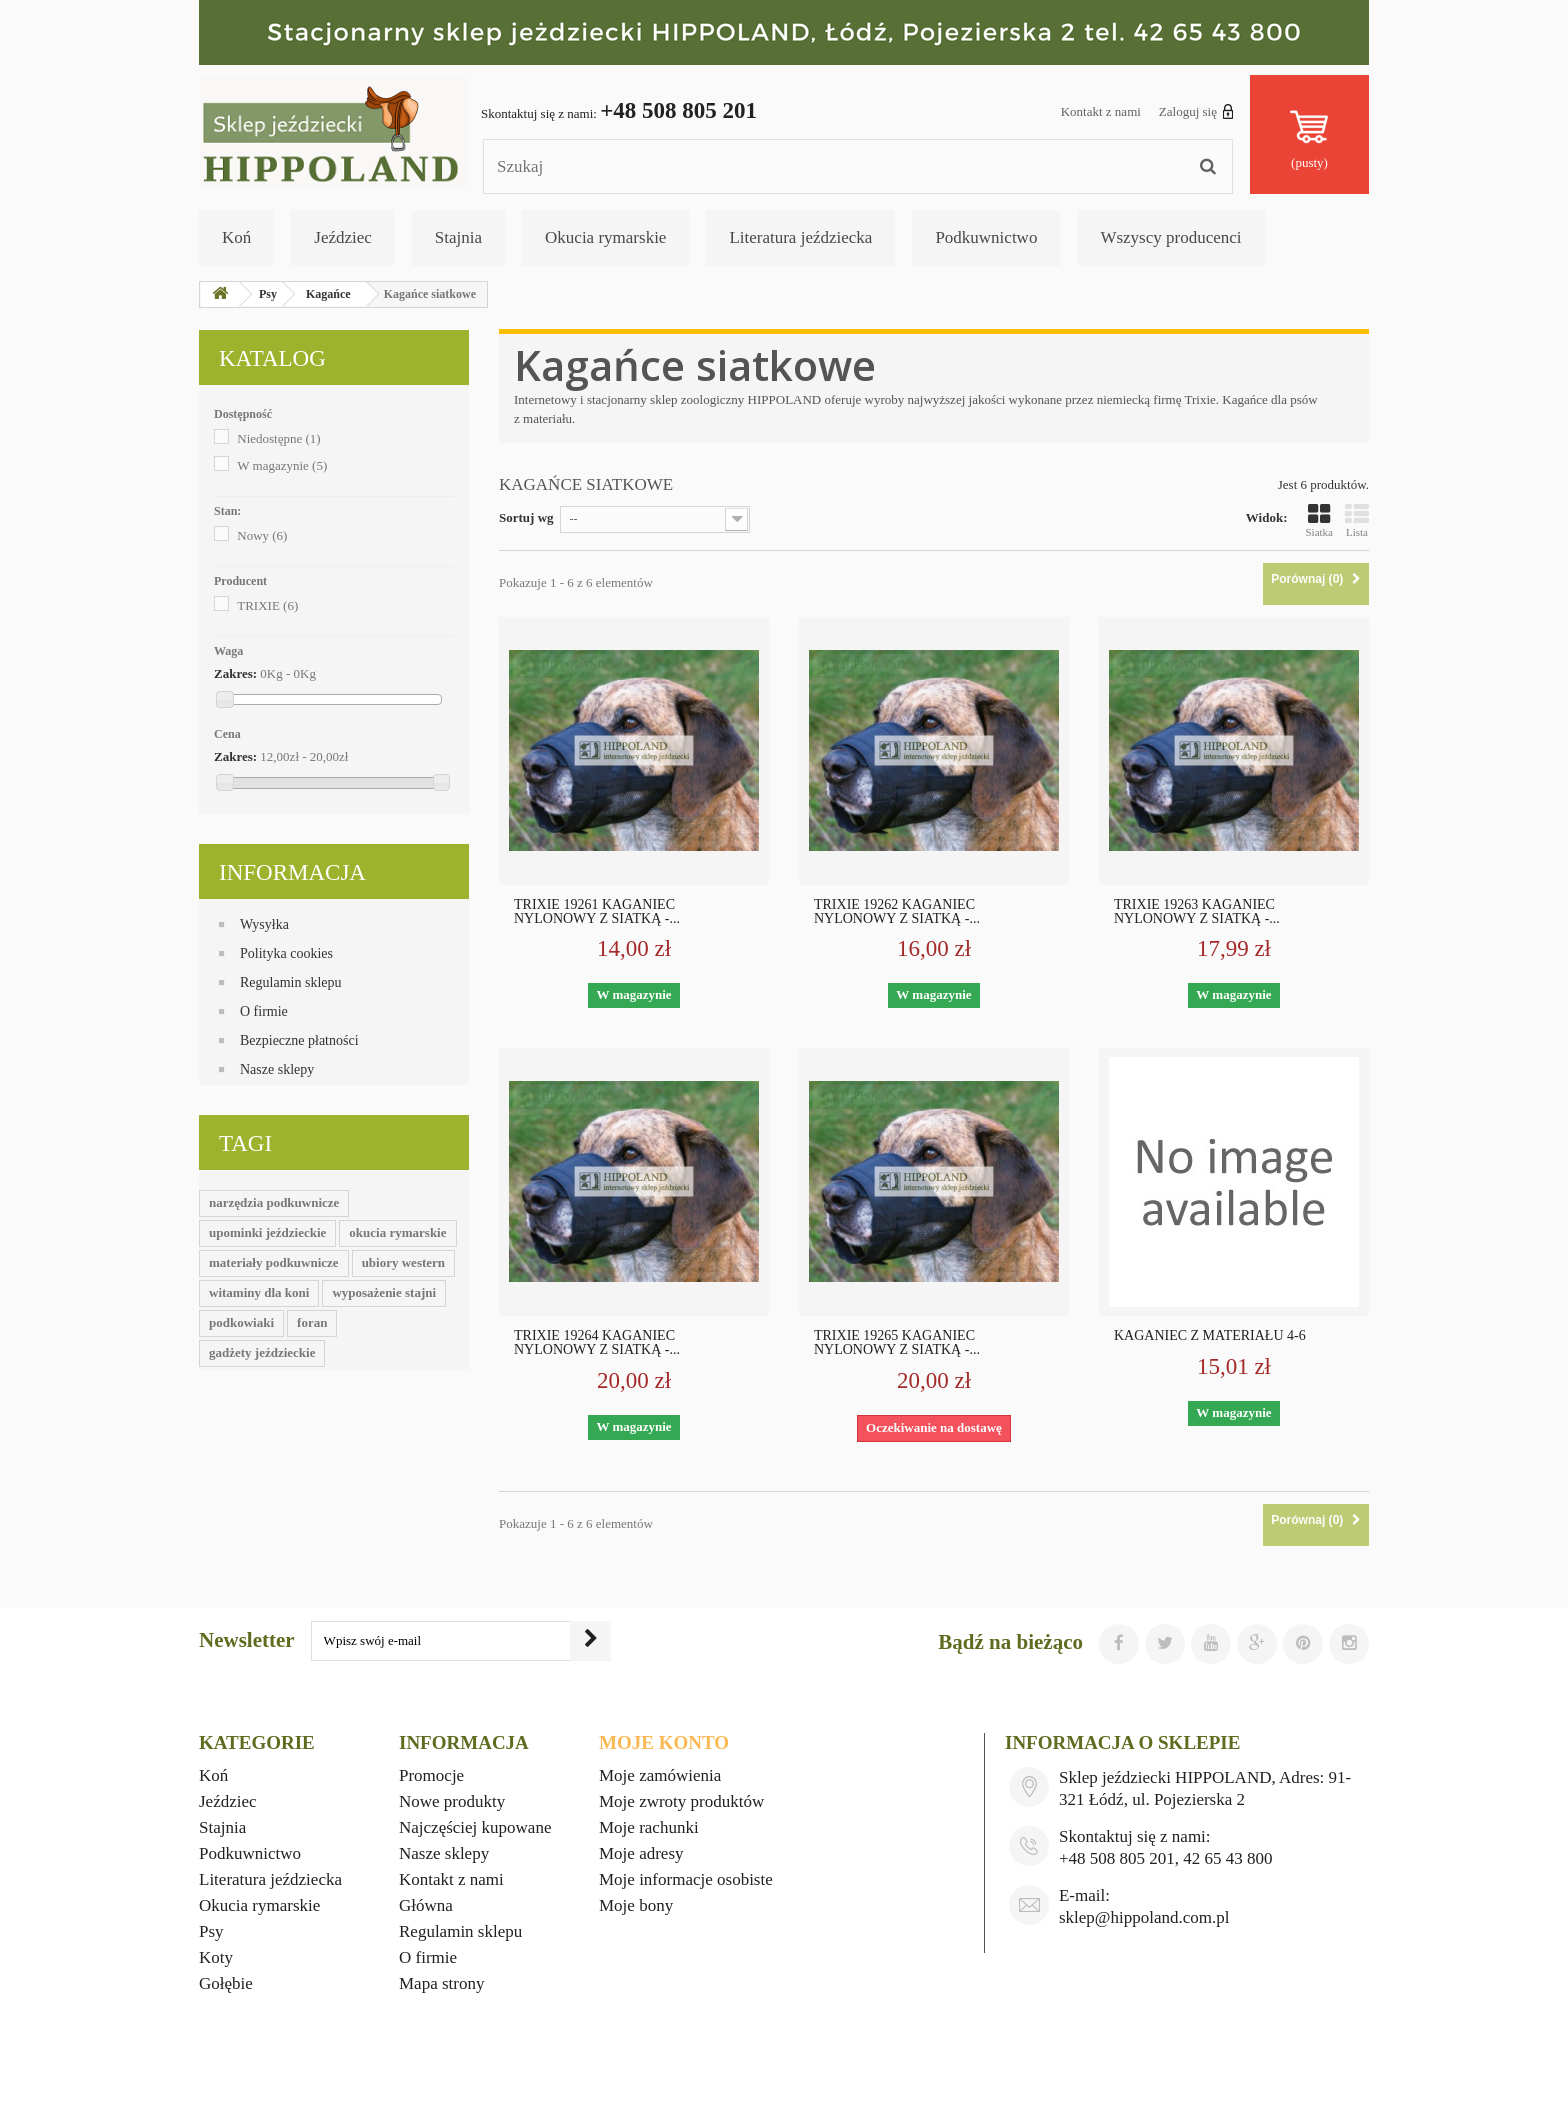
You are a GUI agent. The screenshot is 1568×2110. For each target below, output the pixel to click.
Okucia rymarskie (605, 237)
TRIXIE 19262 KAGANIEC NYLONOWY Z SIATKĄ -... (897, 912)
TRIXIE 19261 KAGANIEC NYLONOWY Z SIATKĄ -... (597, 912)
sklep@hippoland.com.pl (1144, 1917)
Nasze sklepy (277, 1069)
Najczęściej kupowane (475, 1827)
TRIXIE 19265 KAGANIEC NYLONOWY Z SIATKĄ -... (897, 1343)
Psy (211, 1931)
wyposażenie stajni (384, 1292)
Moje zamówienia (660, 1775)
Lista (1357, 520)
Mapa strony (441, 1983)
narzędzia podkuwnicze (274, 1202)
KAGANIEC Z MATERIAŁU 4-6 (1210, 1336)
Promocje (431, 1775)
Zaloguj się (1196, 111)
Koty (216, 1957)
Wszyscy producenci (1170, 237)
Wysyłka (264, 924)
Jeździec (343, 237)
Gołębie (226, 1983)
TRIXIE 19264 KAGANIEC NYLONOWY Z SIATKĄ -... (597, 1343)
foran (312, 1322)
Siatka (1320, 520)
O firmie (264, 1011)
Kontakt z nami (1101, 111)
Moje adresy (641, 1853)
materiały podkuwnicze (274, 1262)
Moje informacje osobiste (686, 1879)
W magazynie (282, 465)
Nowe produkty (452, 1801)
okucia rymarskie (397, 1232)
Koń (236, 237)
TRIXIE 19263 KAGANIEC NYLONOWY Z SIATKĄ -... (1197, 912)
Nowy (262, 535)
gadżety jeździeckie (262, 1352)
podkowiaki (241, 1322)
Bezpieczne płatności (299, 1040)
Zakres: (235, 673)
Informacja (292, 872)
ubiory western (403, 1262)
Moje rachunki (649, 1827)
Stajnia (458, 237)
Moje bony (636, 1905)
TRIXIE (267, 605)
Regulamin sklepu (291, 982)
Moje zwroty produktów (681, 1801)
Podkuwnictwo (986, 237)
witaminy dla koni (259, 1292)
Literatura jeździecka (800, 237)
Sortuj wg (526, 517)
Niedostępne (278, 438)
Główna (426, 1905)
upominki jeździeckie (267, 1232)
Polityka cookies (286, 953)
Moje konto (664, 1742)
